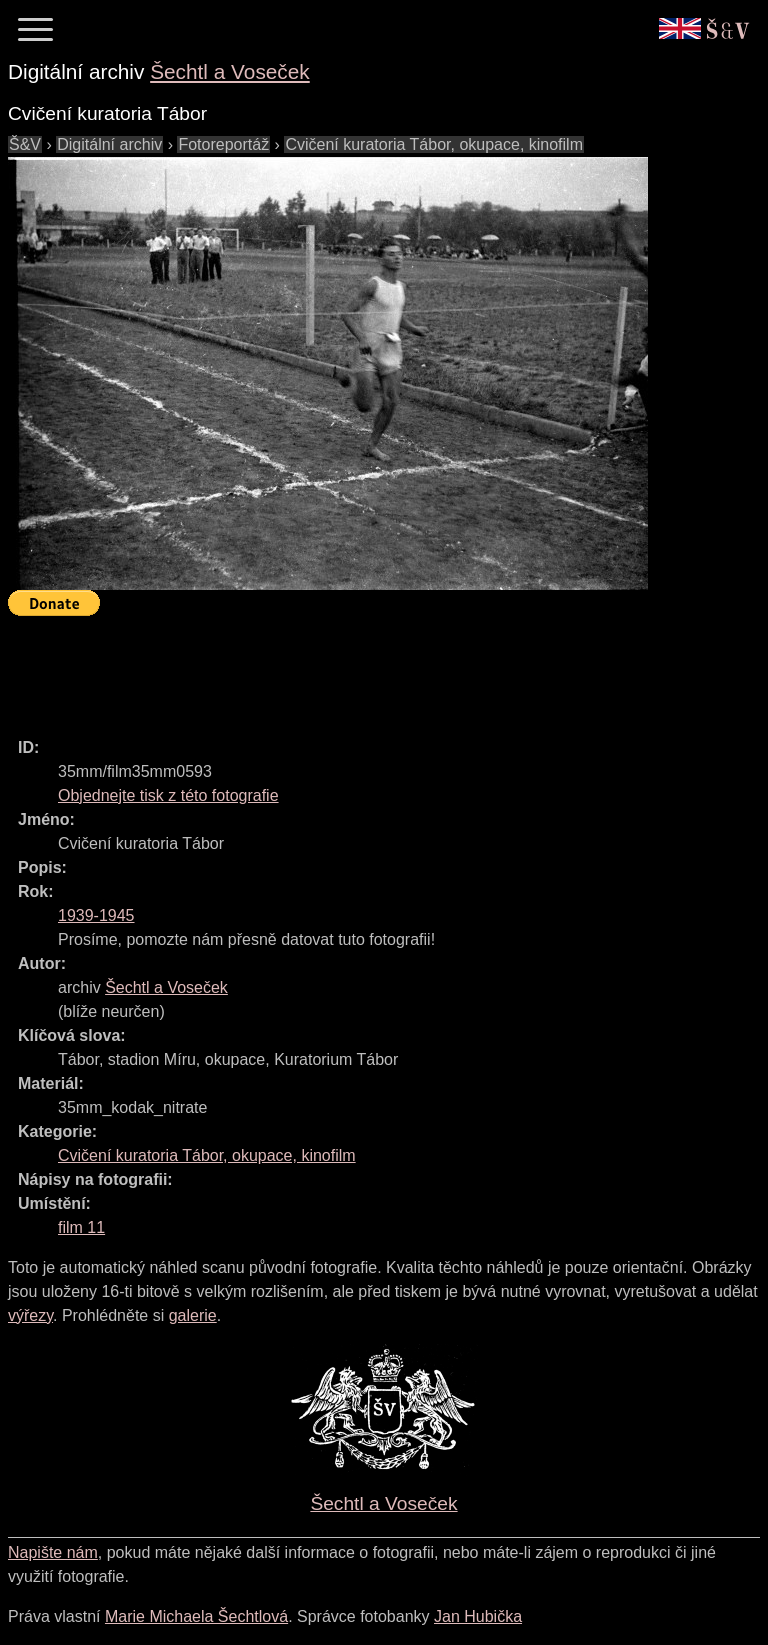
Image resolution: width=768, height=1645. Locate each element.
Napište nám (53, 1552)
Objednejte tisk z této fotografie (168, 795)
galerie (193, 1315)
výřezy (30, 1315)
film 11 (81, 1227)
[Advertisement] (372, 668)
